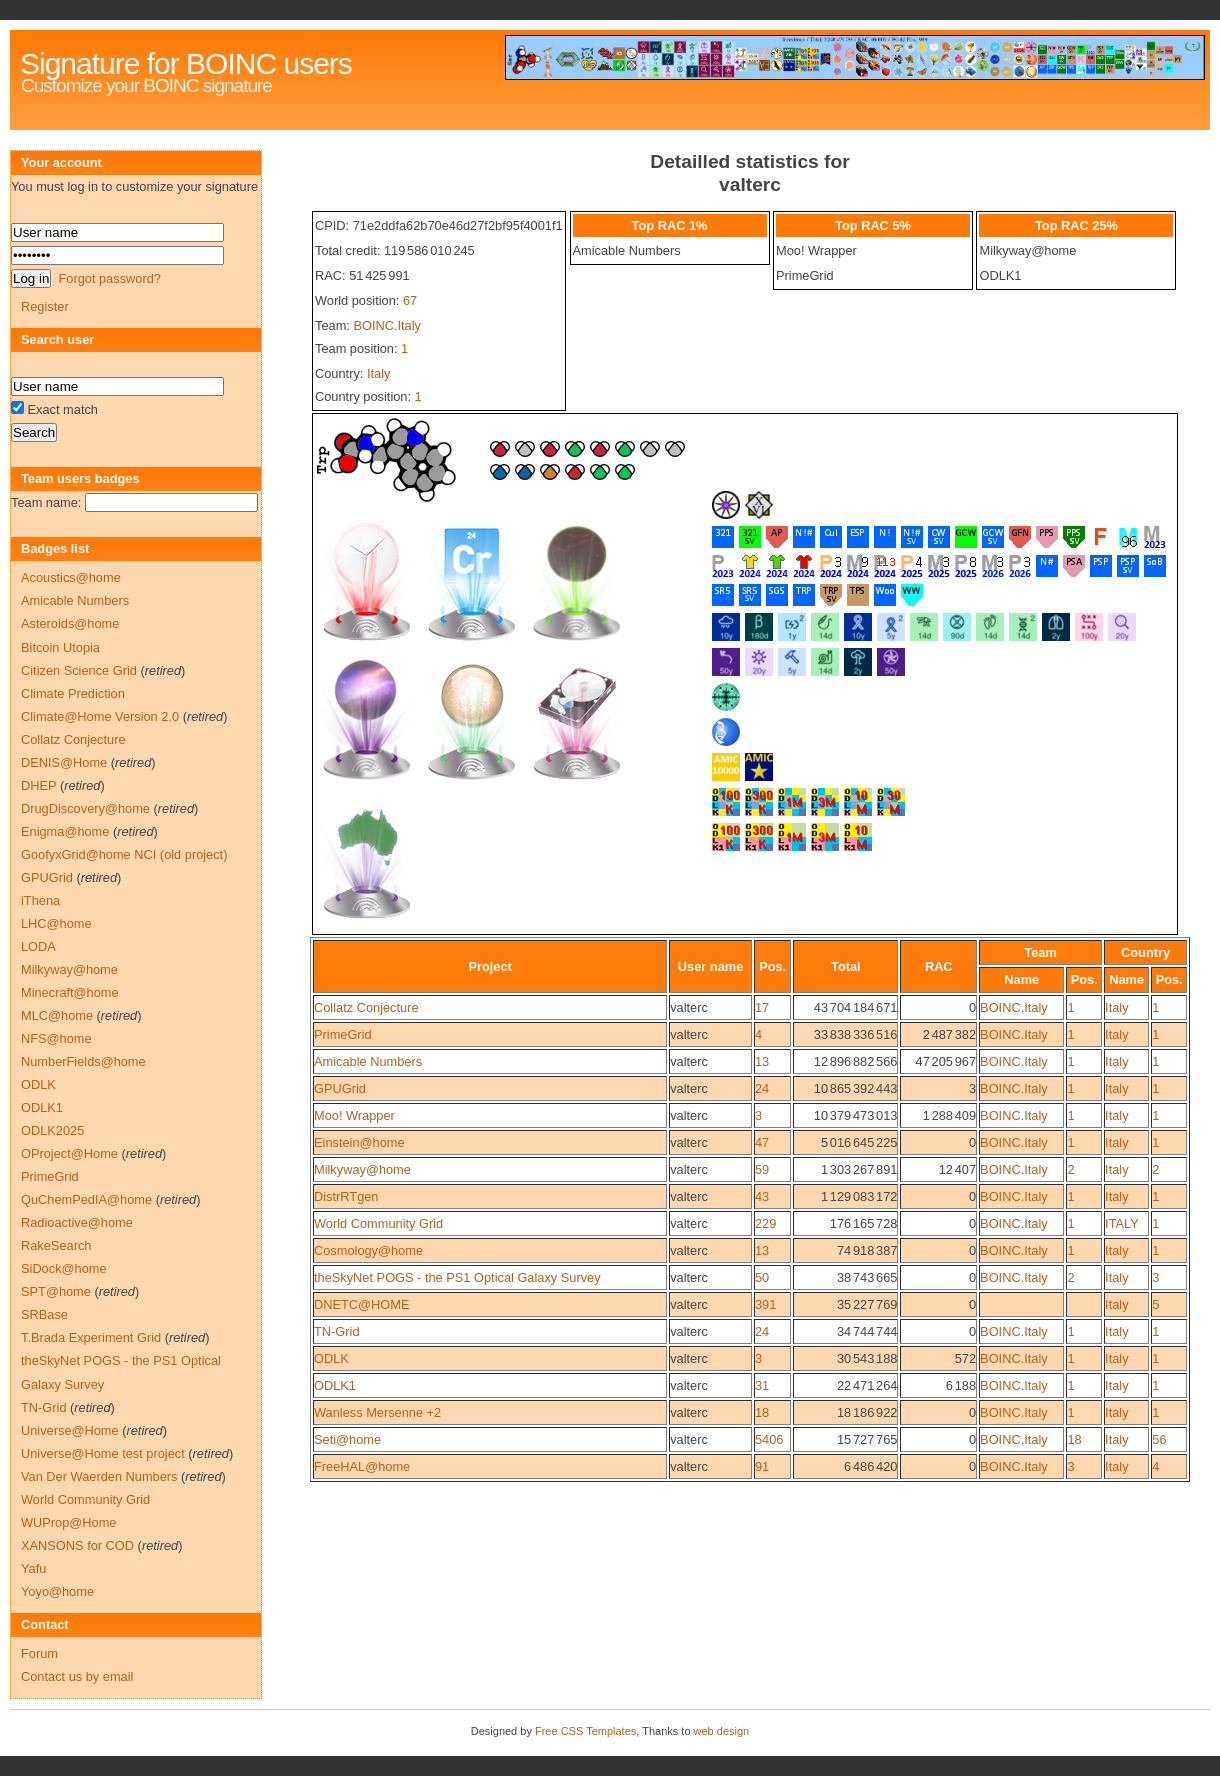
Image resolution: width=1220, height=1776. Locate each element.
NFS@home (56, 1038)
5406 (769, 1439)
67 (410, 300)
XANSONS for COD (77, 1545)
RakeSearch (56, 1245)
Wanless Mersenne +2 (377, 1412)
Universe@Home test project (103, 1453)
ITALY (1122, 1223)
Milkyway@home (362, 1169)
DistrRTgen (346, 1196)
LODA (38, 946)
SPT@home (56, 1291)
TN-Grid (337, 1331)
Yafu (33, 1568)
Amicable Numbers (368, 1061)
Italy (378, 373)
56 (1159, 1439)
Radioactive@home (77, 1222)
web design (722, 1731)
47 (762, 1142)
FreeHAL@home (362, 1466)
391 (765, 1304)
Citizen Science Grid (79, 670)
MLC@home (57, 1015)
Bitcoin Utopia (60, 647)
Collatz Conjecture (366, 1007)
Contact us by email (77, 1676)
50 (762, 1277)
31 (762, 1385)
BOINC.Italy (387, 325)
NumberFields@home (83, 1061)
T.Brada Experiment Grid (91, 1337)
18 (762, 1412)
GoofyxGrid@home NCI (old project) (124, 854)
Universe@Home (70, 1430)
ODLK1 (335, 1385)
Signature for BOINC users (186, 63)
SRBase (44, 1314)
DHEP (38, 785)
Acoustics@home (71, 577)
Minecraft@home (70, 992)
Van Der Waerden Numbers (99, 1476)
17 (762, 1007)
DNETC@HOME (361, 1304)
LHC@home (56, 923)
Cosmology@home (368, 1250)
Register (45, 306)
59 (762, 1169)
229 (765, 1223)
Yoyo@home (57, 1591)
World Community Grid (378, 1223)
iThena (40, 900)
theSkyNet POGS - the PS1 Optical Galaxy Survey (457, 1277)
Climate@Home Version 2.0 (100, 716)
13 (762, 1061)
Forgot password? (109, 278)
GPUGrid (340, 1088)
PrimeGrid (343, 1034)
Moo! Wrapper (354, 1115)
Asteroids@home (70, 623)
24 (762, 1088)
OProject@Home (69, 1153)
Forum (39, 1653)
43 (762, 1196)
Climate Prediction (73, 693)
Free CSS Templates (585, 1731)
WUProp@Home (68, 1522)
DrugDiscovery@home (85, 808)
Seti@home (347, 1439)
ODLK (331, 1358)
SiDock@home (64, 1268)
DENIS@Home (64, 762)
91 (762, 1466)
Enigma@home (65, 831)
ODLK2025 (52, 1130)
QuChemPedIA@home (86, 1199)
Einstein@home (359, 1142)
